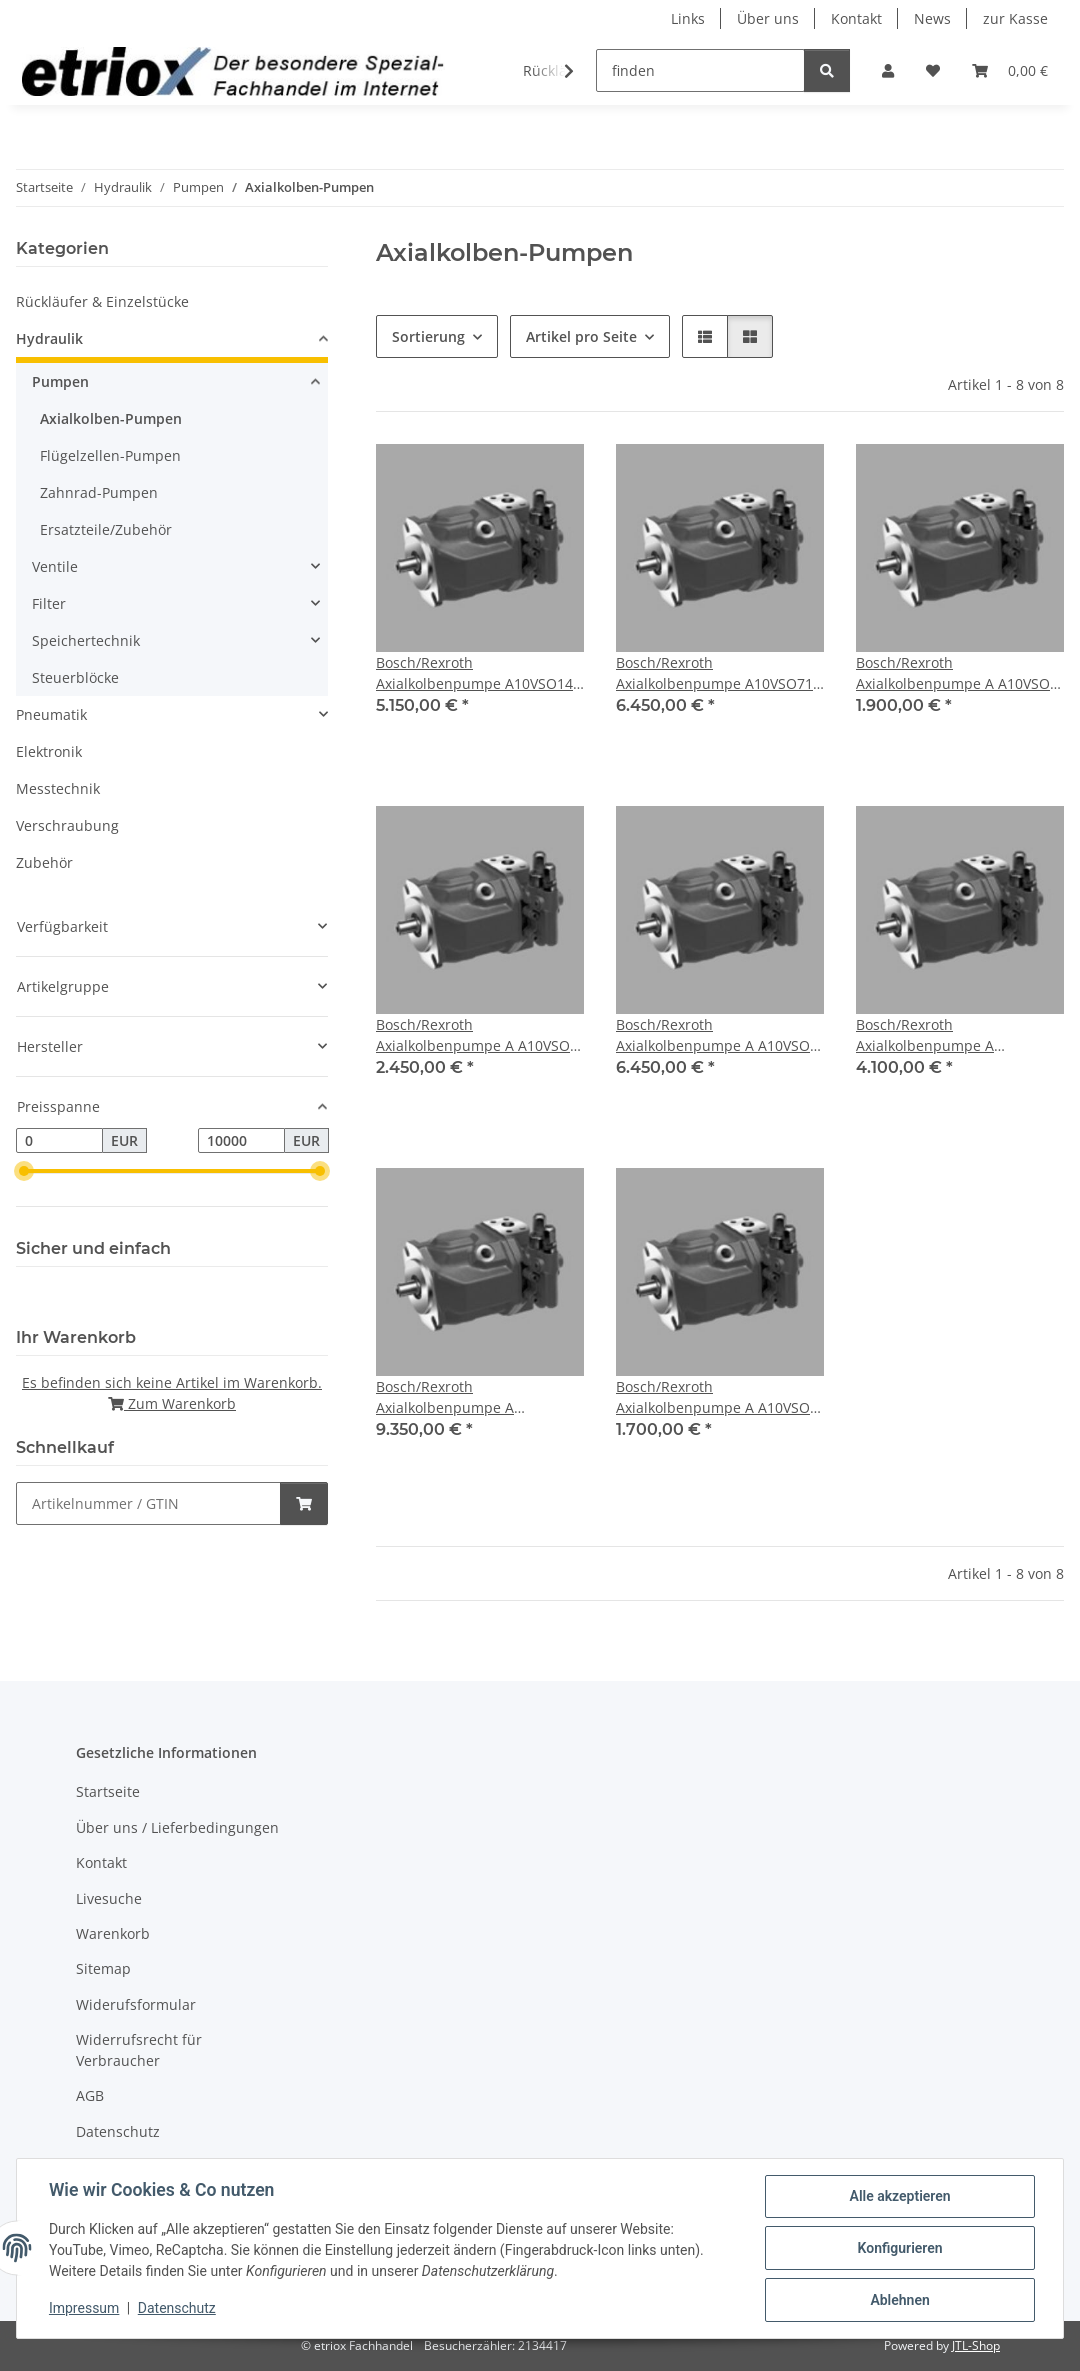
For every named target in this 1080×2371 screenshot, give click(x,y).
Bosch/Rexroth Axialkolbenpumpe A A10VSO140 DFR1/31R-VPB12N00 (450, 1397)
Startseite (108, 1791)
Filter (49, 603)
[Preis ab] (59, 1141)
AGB (90, 2095)
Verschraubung (67, 825)
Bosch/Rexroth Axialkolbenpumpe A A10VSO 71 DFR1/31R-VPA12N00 (713, 1035)
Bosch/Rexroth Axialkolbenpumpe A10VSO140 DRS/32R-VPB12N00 (478, 673)
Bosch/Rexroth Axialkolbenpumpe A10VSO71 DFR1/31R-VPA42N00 (714, 673)
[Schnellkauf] (148, 1503)
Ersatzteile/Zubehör (106, 529)
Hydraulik (49, 338)
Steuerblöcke (75, 677)
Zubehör (44, 862)
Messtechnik (58, 788)
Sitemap (103, 1968)
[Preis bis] (241, 1141)
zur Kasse (1015, 18)
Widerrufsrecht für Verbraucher (139, 2050)
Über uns (768, 18)
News (932, 18)
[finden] (700, 70)
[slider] (24, 1172)
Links (688, 18)
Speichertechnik (86, 640)
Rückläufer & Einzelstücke (102, 301)
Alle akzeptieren (899, 2196)
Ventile (55, 566)
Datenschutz (177, 2309)
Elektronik (49, 751)
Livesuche (109, 1898)
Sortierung (428, 336)
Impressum (84, 2309)
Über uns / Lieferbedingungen (177, 1827)
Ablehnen (899, 2300)
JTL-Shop (976, 2345)
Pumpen (60, 381)
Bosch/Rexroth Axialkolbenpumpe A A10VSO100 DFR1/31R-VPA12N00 (930, 1035)
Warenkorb (113, 1933)
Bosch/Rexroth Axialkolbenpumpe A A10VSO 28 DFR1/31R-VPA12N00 (953, 673)
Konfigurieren (899, 2248)
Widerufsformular (136, 2004)
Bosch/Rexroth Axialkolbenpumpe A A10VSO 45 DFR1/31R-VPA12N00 (473, 1035)
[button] (888, 70)
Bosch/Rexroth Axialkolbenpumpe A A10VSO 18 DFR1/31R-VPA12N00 (713, 1397)
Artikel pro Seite (581, 336)
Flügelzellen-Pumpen (110, 455)
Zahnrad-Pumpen (99, 492)
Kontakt (856, 18)
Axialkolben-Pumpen (111, 418)
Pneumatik (51, 714)
